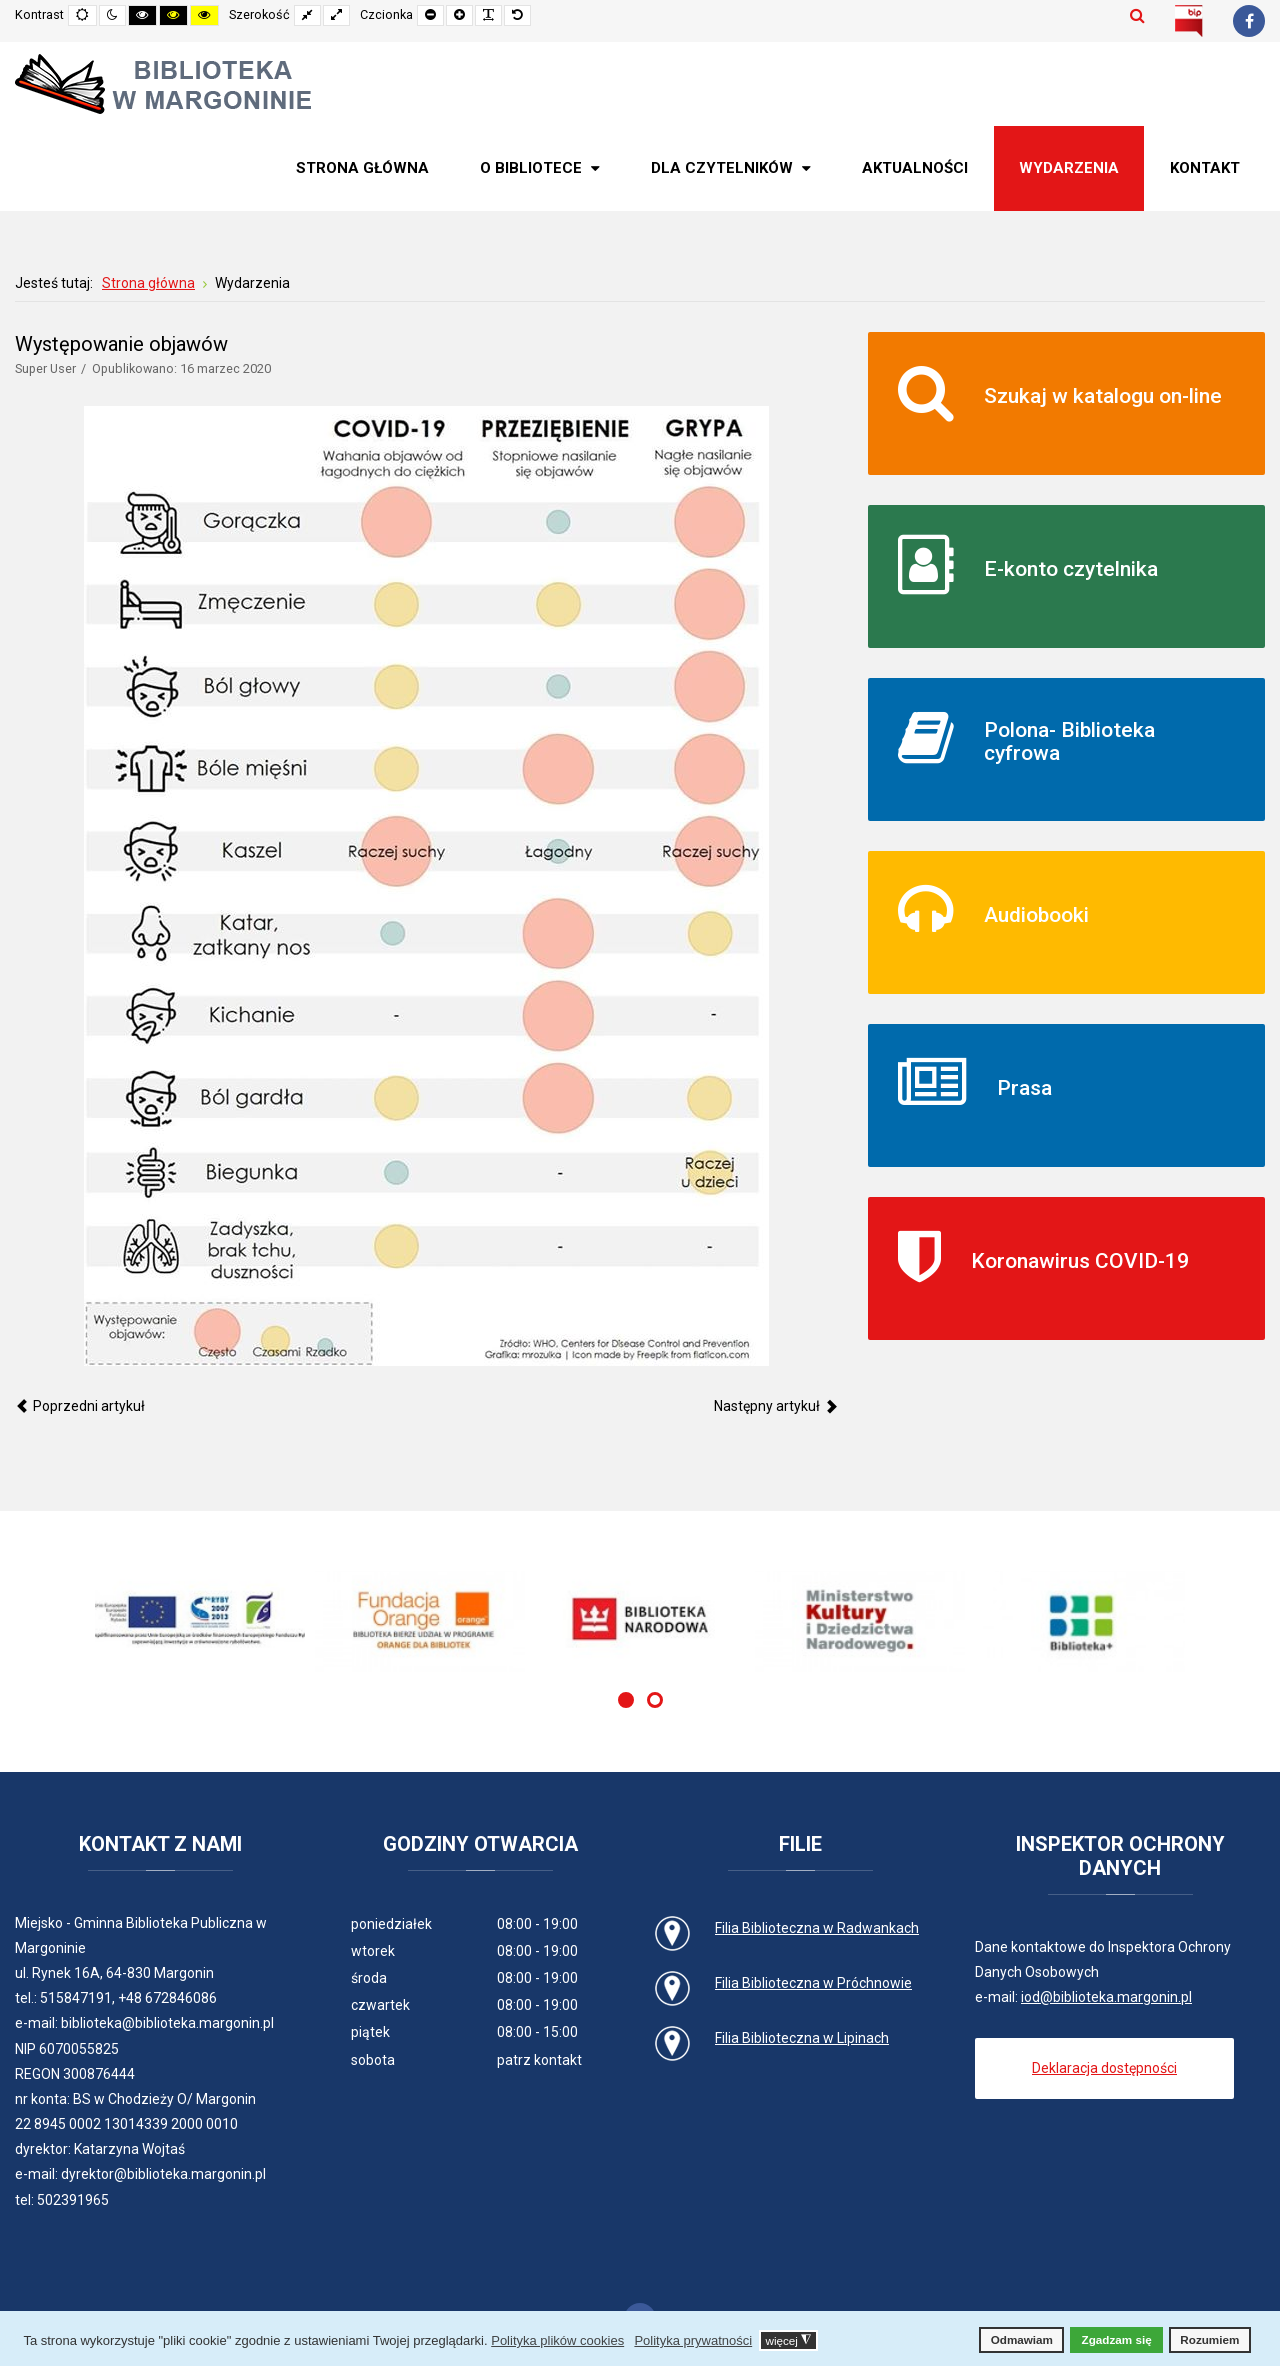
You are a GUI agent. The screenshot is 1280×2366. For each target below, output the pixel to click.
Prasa (1024, 1088)
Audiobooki (1036, 915)
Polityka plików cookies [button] (557, 2340)
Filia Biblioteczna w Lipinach (802, 2038)
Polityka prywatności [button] (693, 2340)
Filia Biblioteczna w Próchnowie (813, 1983)
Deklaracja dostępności (1104, 2068)
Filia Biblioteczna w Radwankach (817, 1928)
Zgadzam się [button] (1117, 2339)
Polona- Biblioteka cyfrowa (1069, 741)
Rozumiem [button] (1209, 2339)
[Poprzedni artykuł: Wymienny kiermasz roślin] (80, 1406)
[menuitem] (362, 168)
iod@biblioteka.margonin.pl (1106, 1997)
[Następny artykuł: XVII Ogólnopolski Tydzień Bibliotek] (776, 1406)
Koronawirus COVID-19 (1080, 1261)
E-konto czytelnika (1071, 569)
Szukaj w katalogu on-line (1103, 396)
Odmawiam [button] (1022, 2339)
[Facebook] (1249, 21)
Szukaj (1137, 15)
